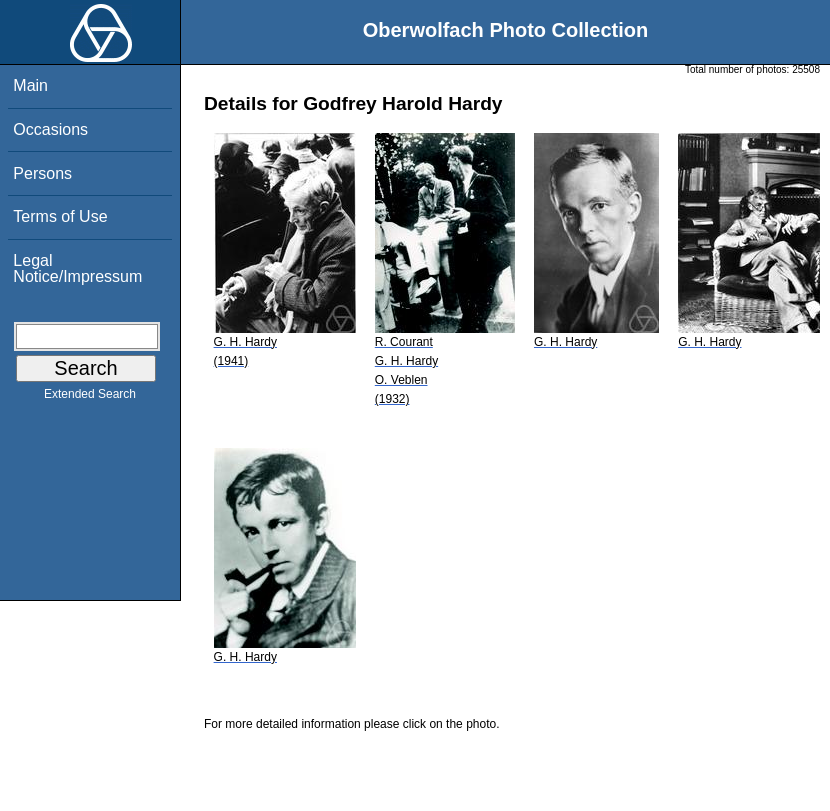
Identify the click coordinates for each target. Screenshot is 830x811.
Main (30, 85)
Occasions (50, 129)
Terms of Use (60, 216)
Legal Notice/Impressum (77, 268)
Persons (42, 173)
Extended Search (90, 398)
